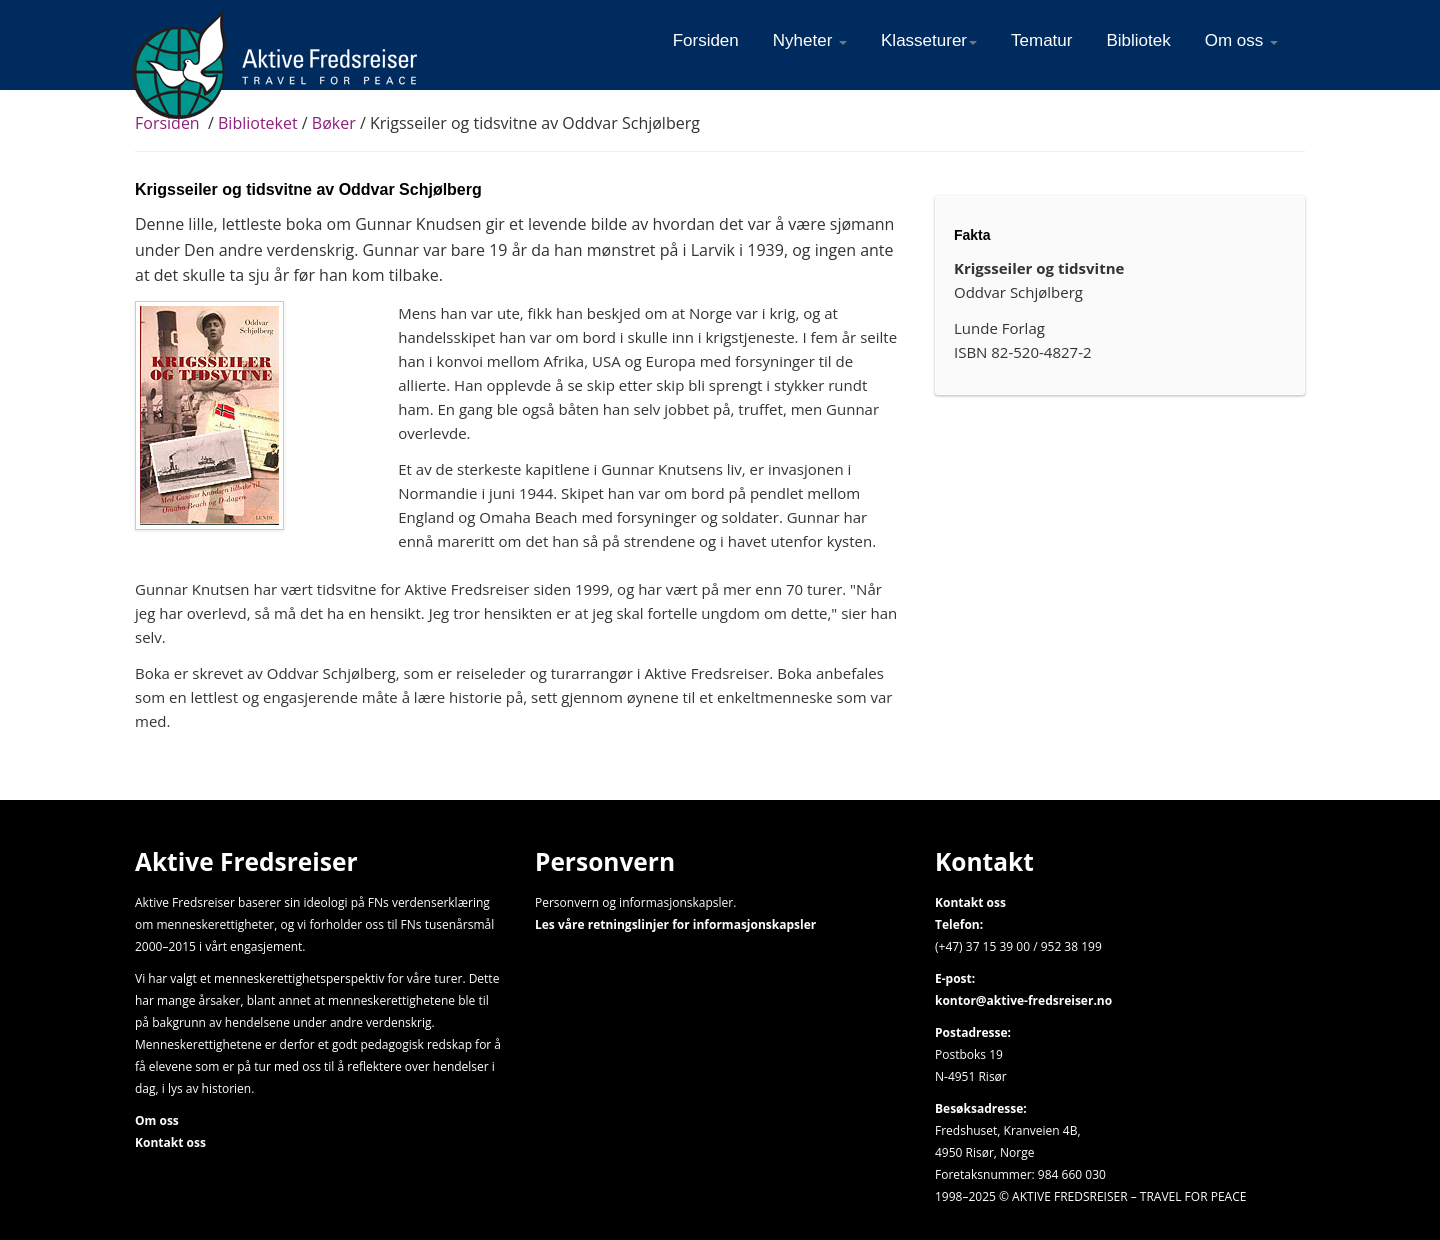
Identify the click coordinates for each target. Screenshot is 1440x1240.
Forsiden (167, 123)
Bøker (334, 123)
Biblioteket (258, 123)
